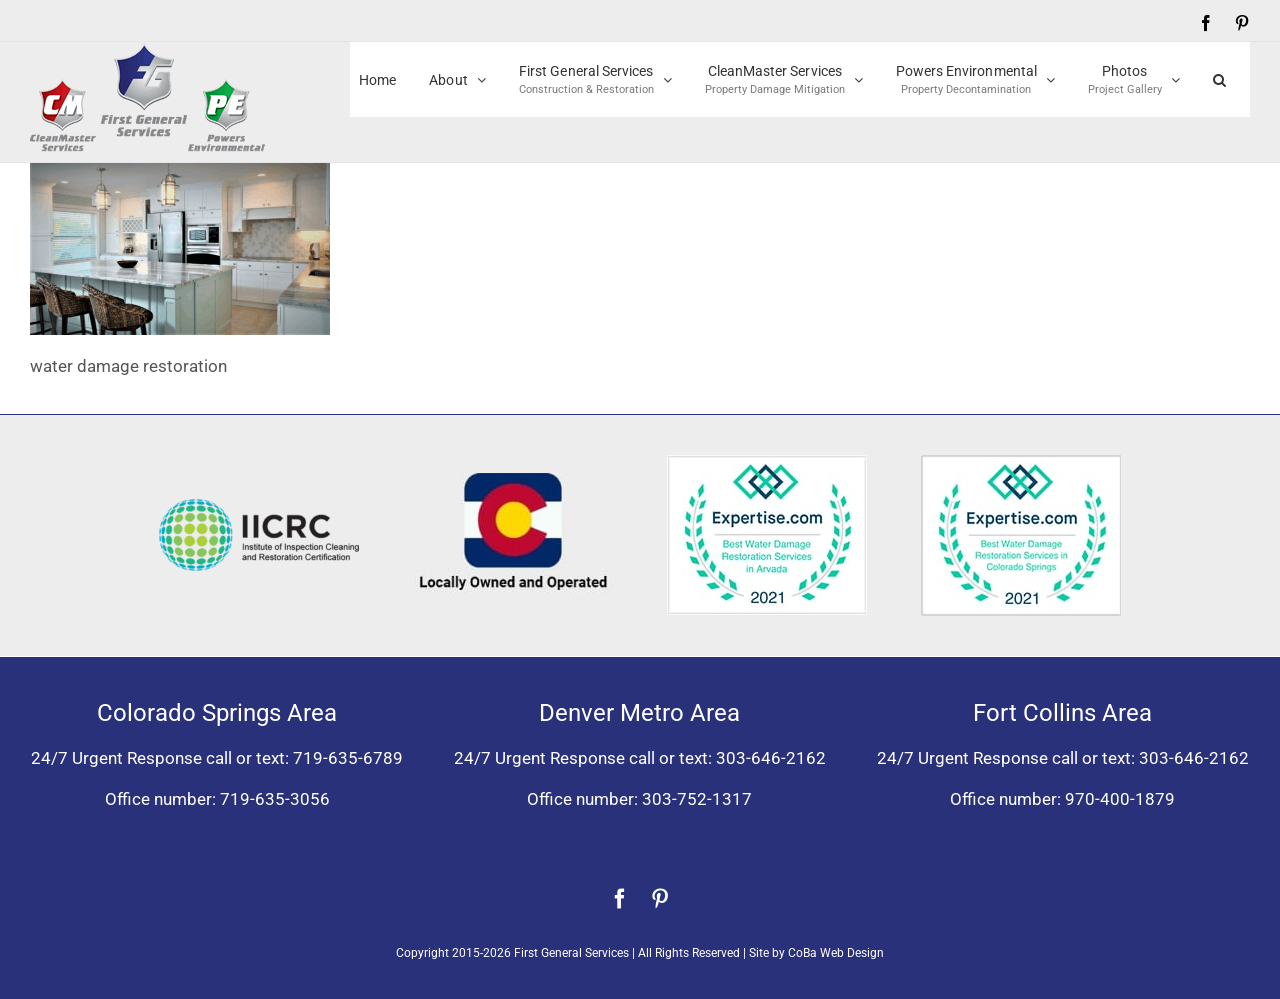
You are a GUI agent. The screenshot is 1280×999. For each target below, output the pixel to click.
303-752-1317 (697, 799)
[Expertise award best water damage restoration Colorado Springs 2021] (1021, 463)
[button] (1219, 79)
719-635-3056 (275, 799)
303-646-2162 (771, 758)
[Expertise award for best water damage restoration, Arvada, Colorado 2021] (767, 463)
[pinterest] (660, 899)
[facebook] (620, 899)
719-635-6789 (348, 758)
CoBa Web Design (836, 953)
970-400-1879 (1120, 799)
